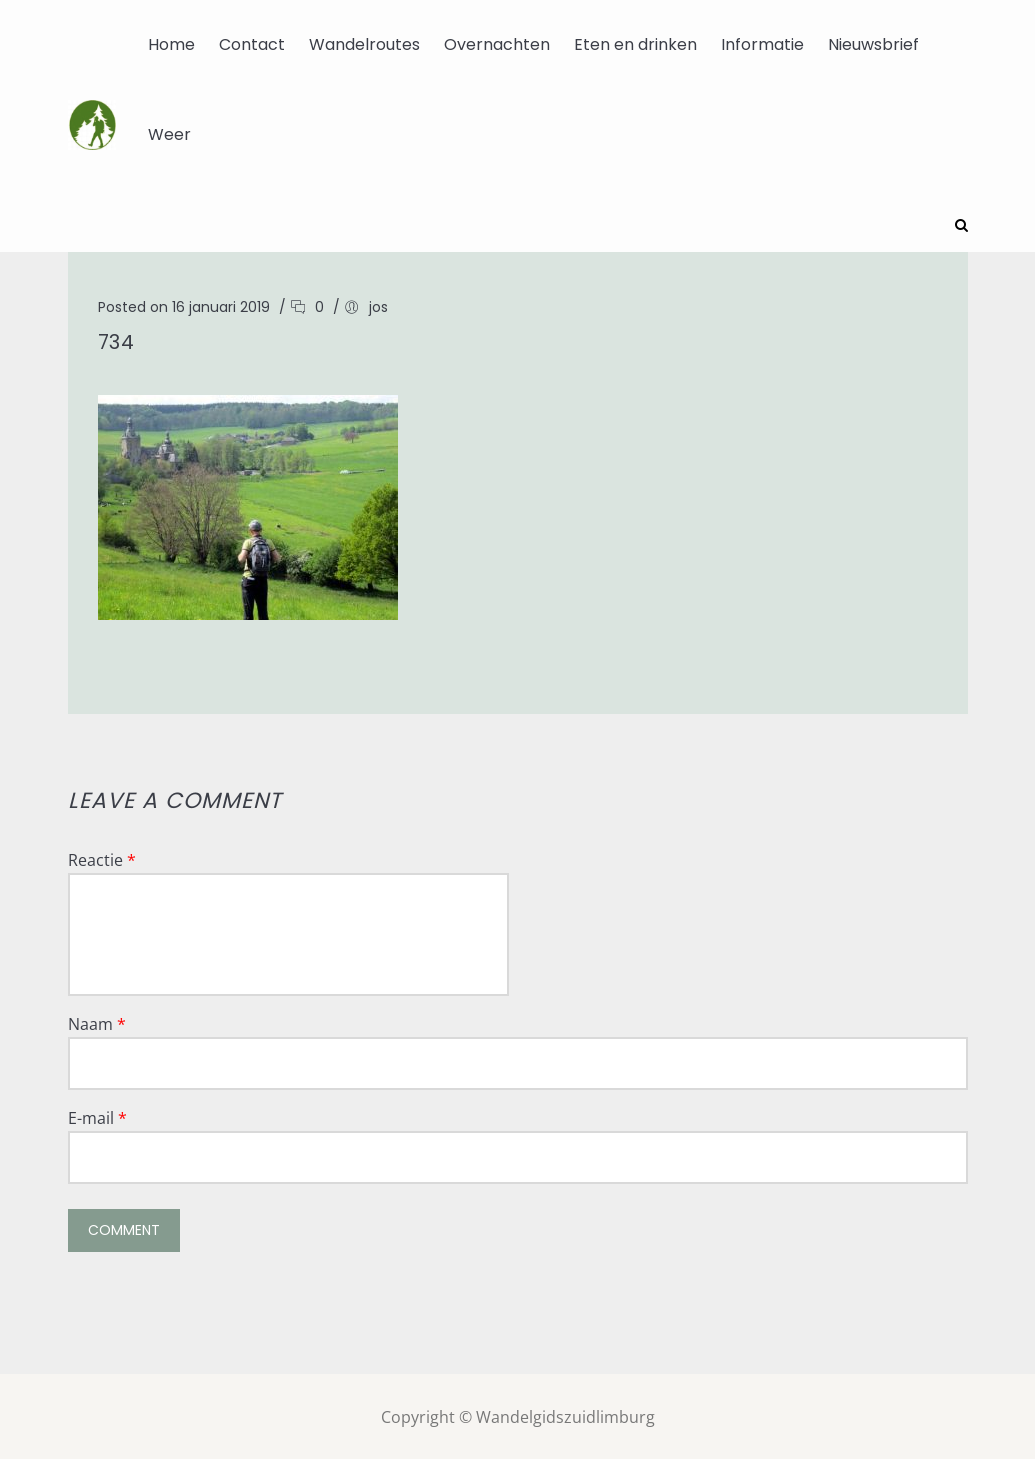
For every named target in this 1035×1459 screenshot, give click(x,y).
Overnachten (497, 44)
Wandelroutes (364, 44)
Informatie (762, 44)
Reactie (102, 858)
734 (116, 340)
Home (171, 44)
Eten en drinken (635, 44)
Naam (97, 1022)
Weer (169, 134)
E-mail (97, 1116)
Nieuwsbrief (873, 44)
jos (378, 305)
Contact (252, 44)
